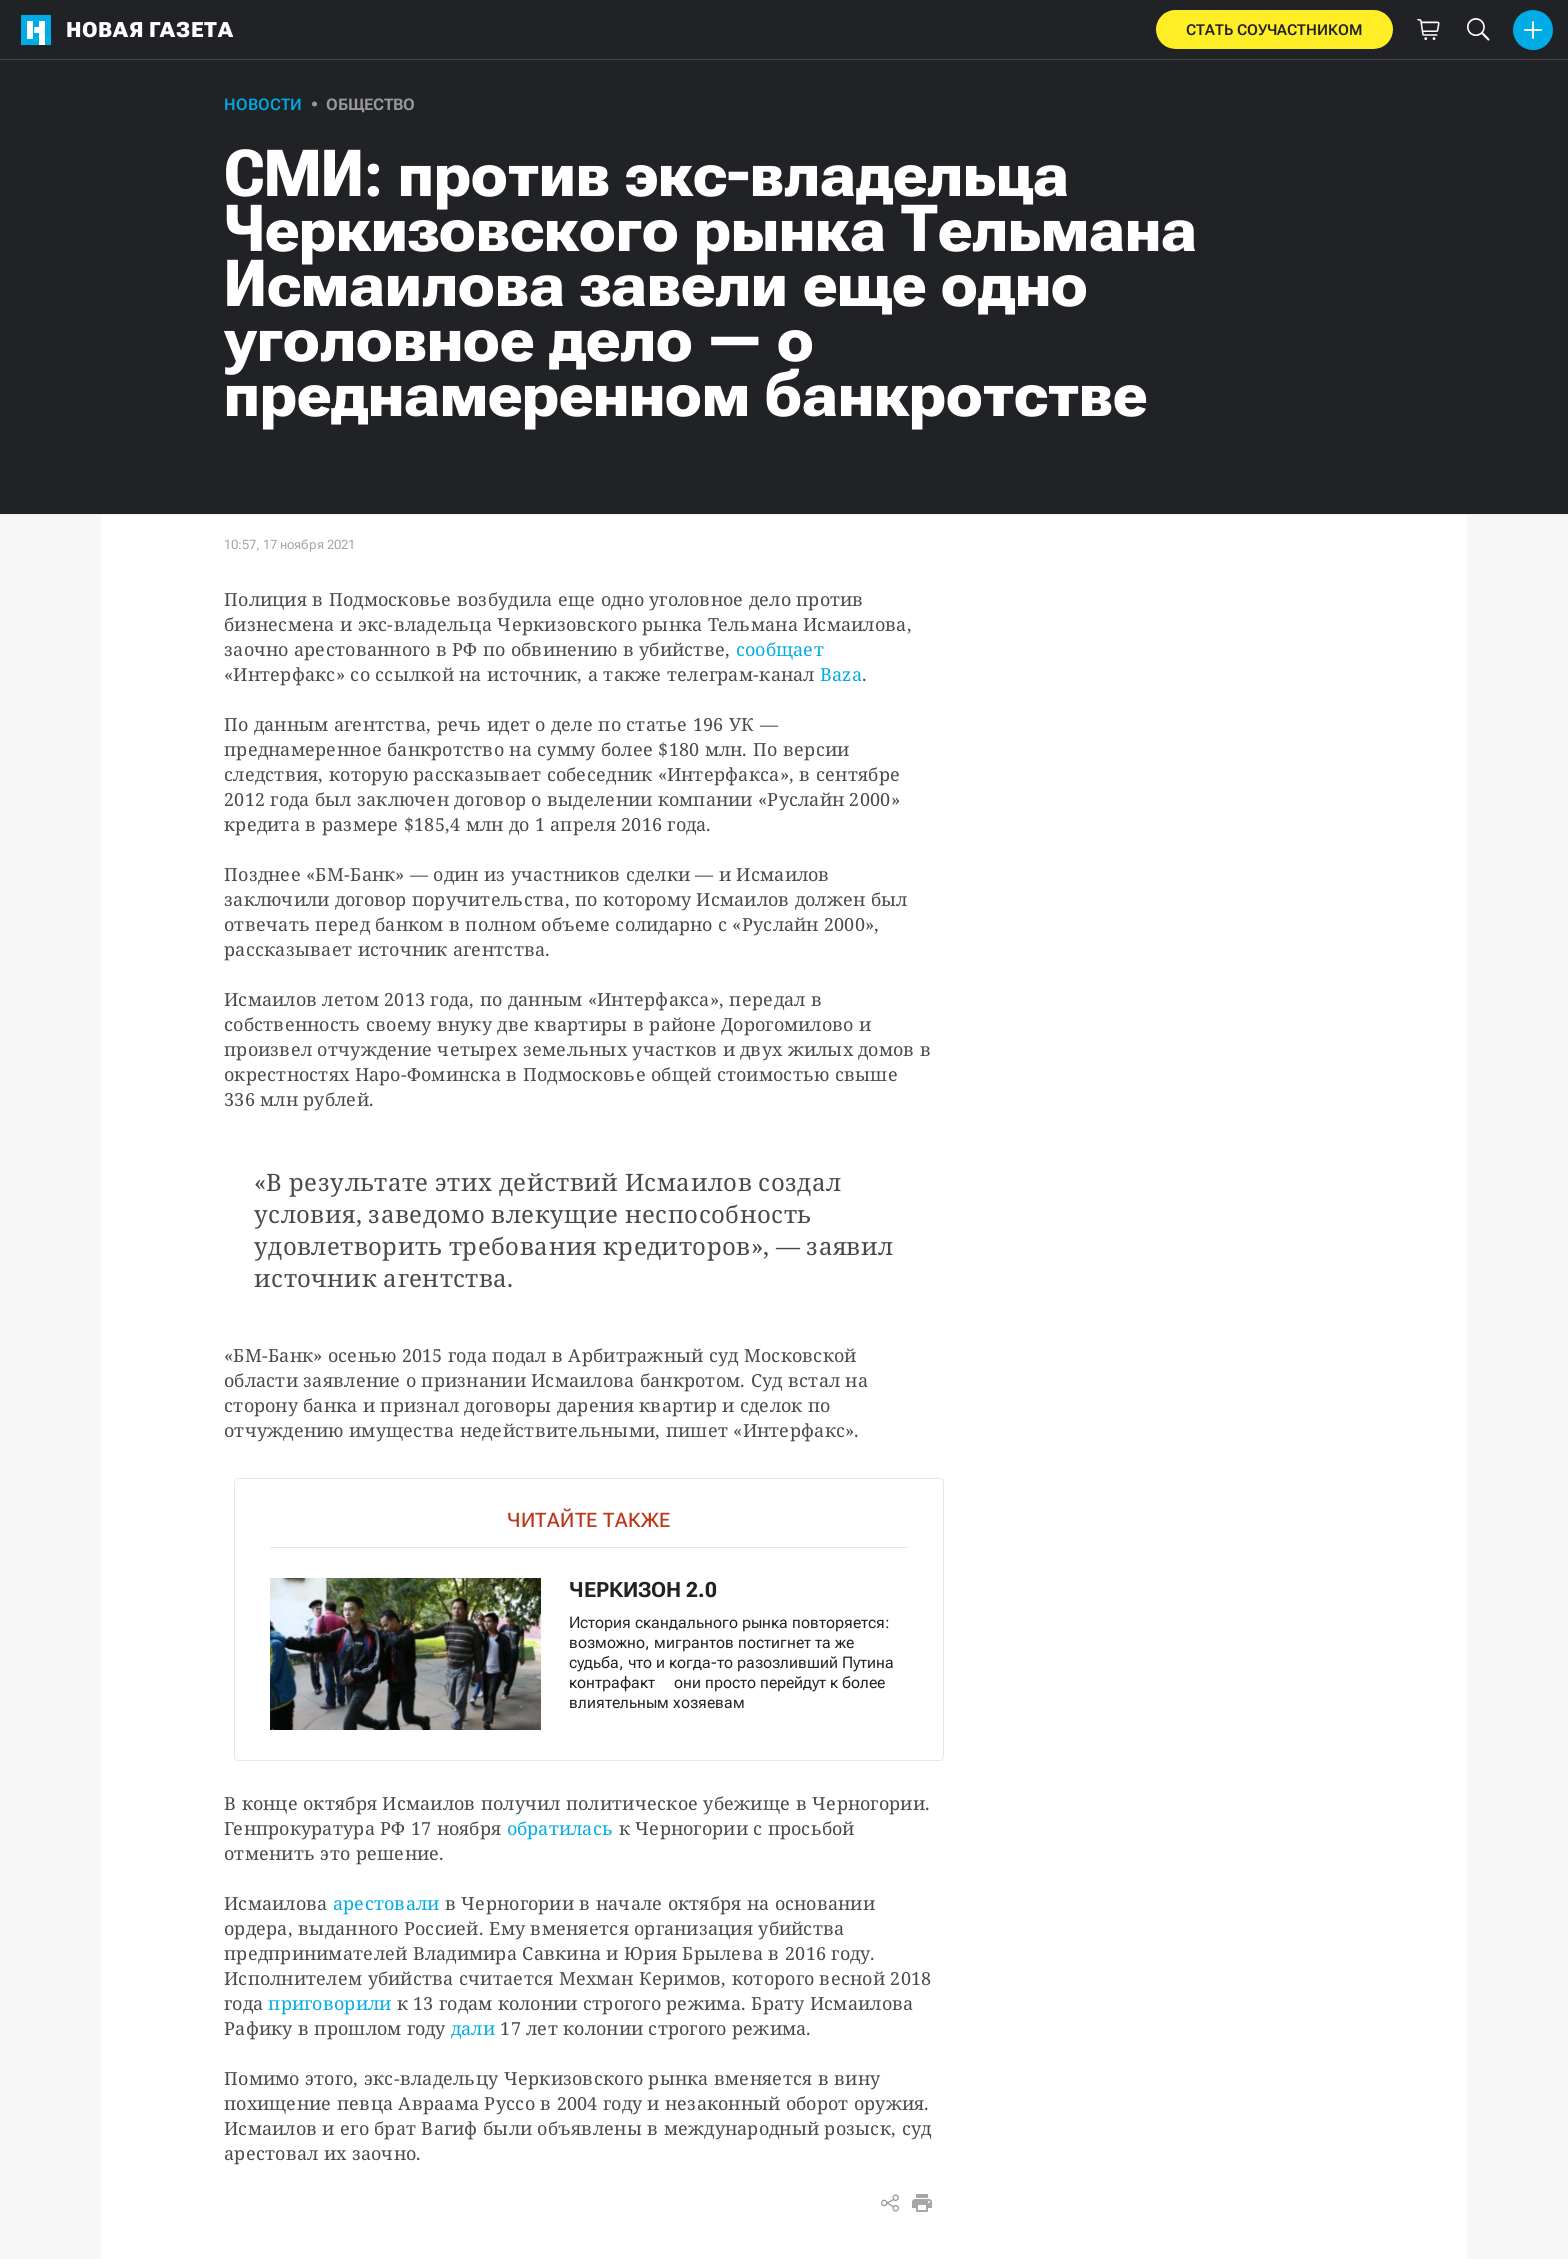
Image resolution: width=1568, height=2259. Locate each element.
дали (473, 2028)
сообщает (780, 649)
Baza (841, 674)
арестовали (386, 1903)
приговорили (329, 2003)
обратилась (560, 1828)
